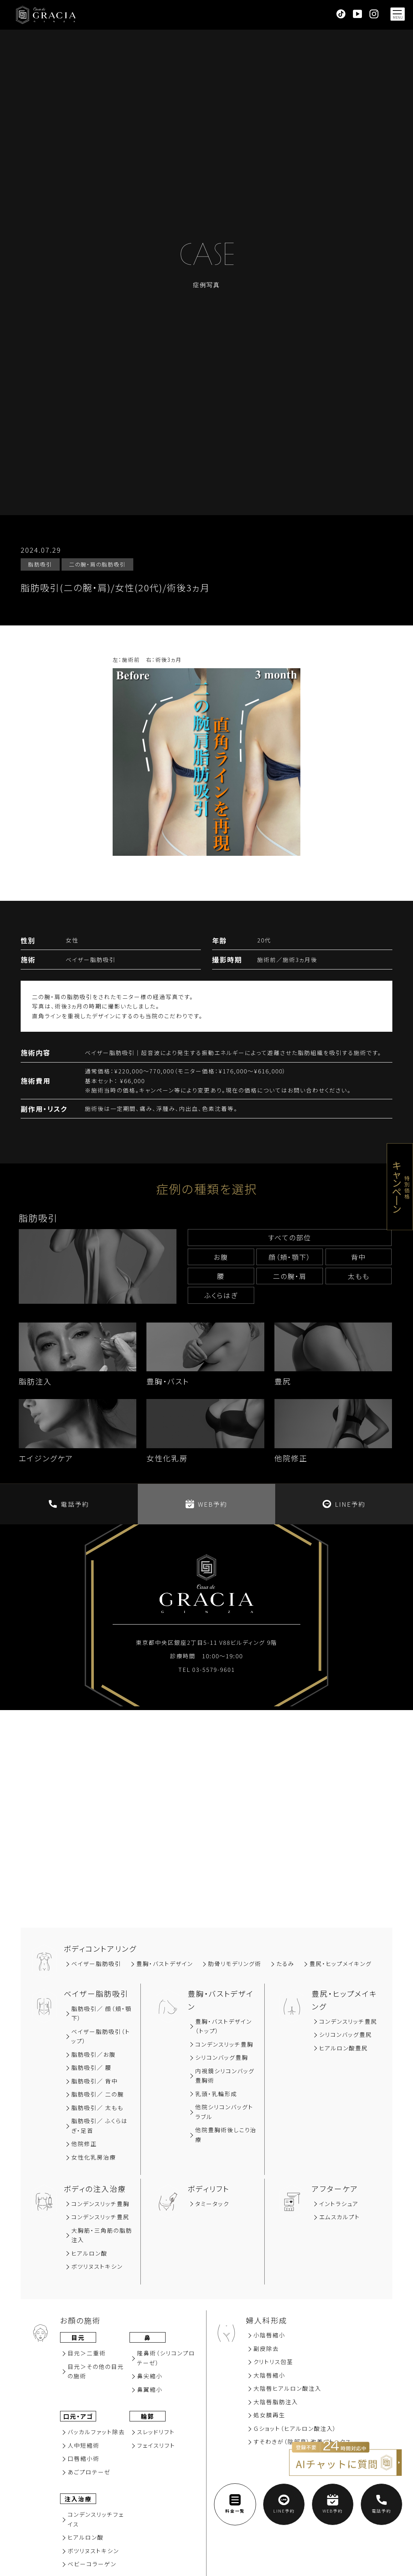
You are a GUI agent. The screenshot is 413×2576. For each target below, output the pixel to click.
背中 (358, 1257)
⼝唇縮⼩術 (83, 2458)
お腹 (221, 1257)
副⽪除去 (266, 2348)
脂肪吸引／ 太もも (97, 2108)
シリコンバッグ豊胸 (221, 2057)
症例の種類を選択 (206, 1188)
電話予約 (68, 1504)
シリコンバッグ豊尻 (345, 2034)
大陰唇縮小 (269, 2375)
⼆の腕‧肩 (290, 1276)
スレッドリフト (156, 2432)
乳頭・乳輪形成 (216, 2094)
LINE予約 (344, 1504)
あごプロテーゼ (89, 2472)
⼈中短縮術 (83, 2445)
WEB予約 (206, 1504)
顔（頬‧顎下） (289, 1257)
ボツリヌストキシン (97, 2266)
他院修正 (84, 2144)
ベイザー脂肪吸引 (96, 1963)
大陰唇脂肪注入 (275, 2402)
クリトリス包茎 (273, 2362)
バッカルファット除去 (96, 2432)
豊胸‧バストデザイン (164, 1963)
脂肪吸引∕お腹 (93, 2054)
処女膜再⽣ (269, 2415)
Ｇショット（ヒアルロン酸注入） (295, 2428)
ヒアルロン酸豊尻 (343, 2048)
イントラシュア (339, 2204)
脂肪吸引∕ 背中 (94, 2081)
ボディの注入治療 (95, 2188)
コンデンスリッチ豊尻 (348, 2021)
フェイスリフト (156, 2445)
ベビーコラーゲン (92, 2564)
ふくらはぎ (221, 1295)
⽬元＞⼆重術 (87, 2353)
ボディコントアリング (100, 1948)
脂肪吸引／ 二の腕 (97, 2094)
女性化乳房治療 (93, 2157)
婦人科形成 (266, 2320)
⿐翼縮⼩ (150, 2389)
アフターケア (335, 2188)
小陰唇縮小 (269, 2335)
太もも (358, 1276)
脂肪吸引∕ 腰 (91, 2067)
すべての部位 (289, 1237)
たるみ (285, 1963)
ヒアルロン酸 (89, 2253)
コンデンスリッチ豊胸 (224, 2044)
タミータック (212, 2204)
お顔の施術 (80, 2320)
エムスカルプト (339, 2217)
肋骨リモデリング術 (234, 1963)
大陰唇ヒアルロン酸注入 (287, 2388)
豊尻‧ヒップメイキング (340, 1963)
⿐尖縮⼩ (150, 2376)
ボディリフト (208, 2188)
